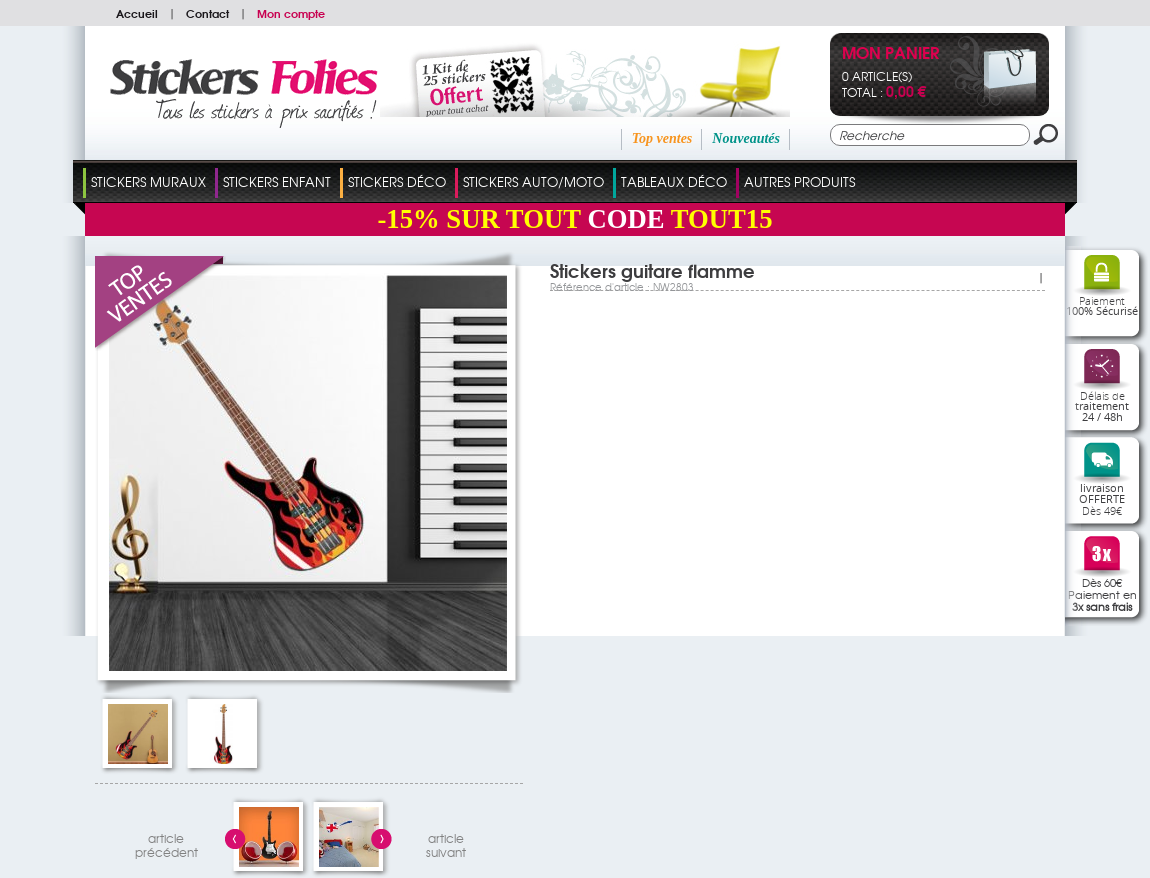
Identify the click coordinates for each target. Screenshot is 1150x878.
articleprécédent (166, 842)
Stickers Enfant (277, 181)
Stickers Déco (397, 181)
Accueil (137, 13)
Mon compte (291, 13)
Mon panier (890, 54)
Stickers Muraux (148, 181)
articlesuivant (446, 842)
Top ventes (662, 138)
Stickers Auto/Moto (533, 181)
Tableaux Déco (674, 181)
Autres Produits (799, 181)
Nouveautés (746, 138)
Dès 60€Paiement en (1102, 594)
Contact (207, 13)
